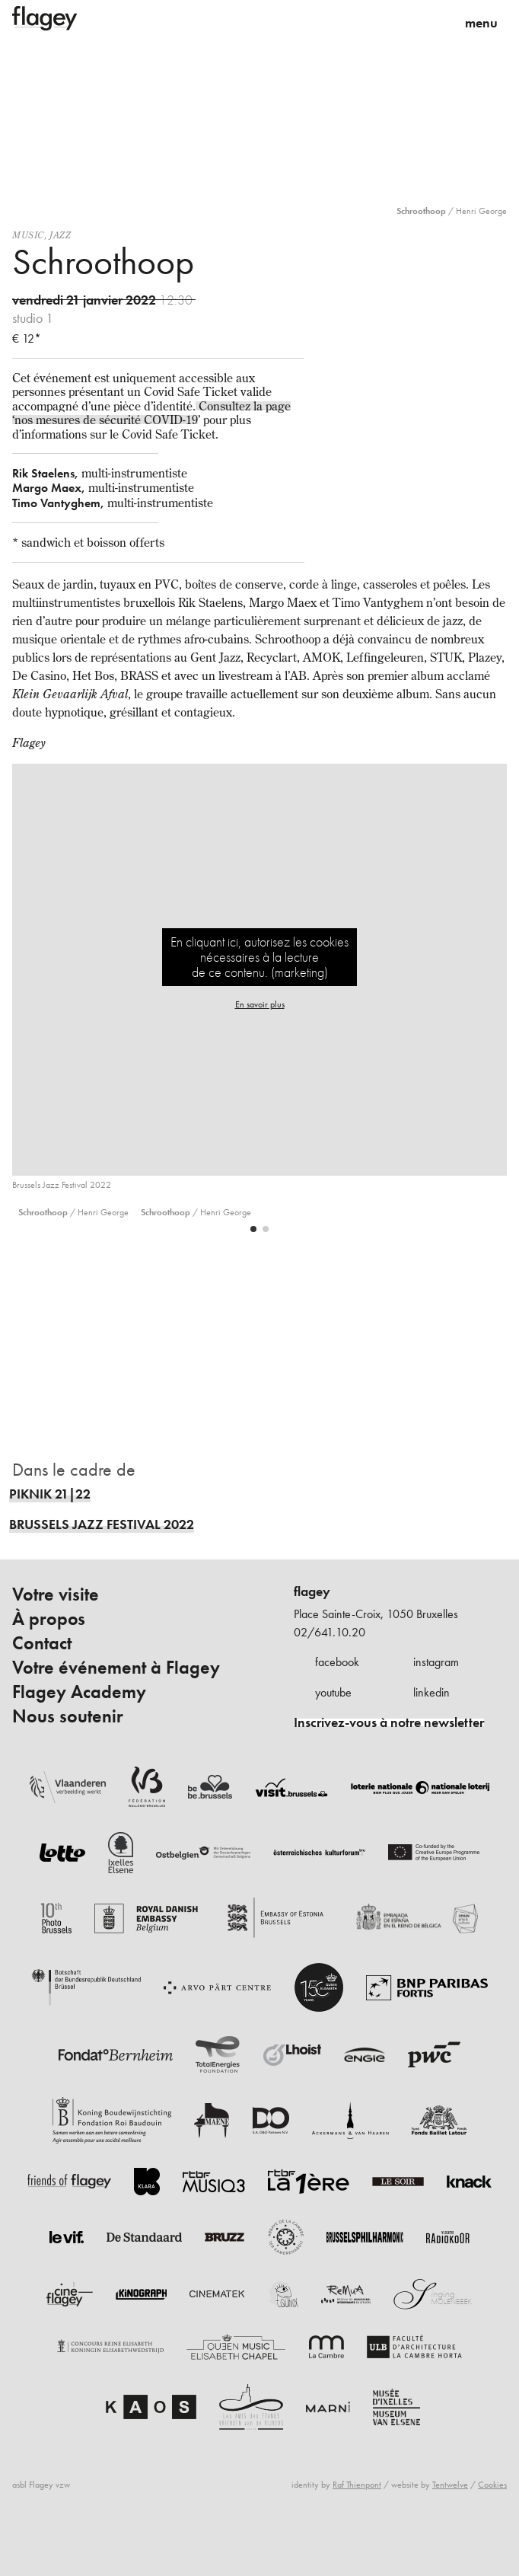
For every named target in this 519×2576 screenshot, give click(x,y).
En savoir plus (260, 1004)
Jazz (60, 235)
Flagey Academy (79, 1692)
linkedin (431, 1692)
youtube (333, 1692)
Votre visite (55, 1594)
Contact (42, 1643)
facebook (337, 1662)
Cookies (492, 2485)
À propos (48, 1619)
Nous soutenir (67, 1716)
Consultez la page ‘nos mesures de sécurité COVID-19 (151, 412)
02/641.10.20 (329, 1632)
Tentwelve (450, 2485)
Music (28, 235)
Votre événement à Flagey (116, 1667)
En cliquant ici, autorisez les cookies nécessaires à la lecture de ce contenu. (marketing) (259, 957)
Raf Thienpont (357, 2485)
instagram (436, 1662)
